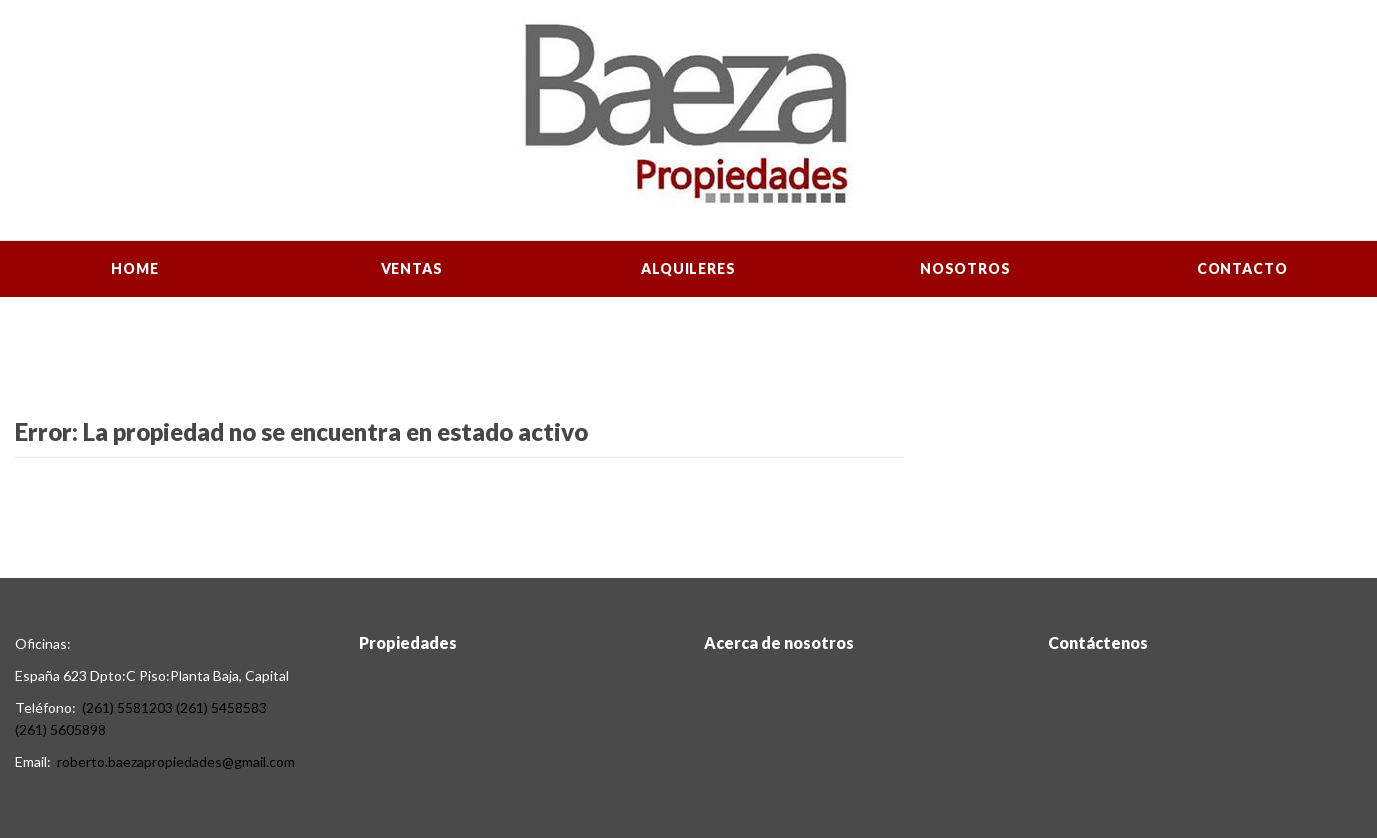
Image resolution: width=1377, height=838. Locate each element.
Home (134, 268)
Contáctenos (1098, 642)
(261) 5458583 (221, 707)
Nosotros (965, 268)
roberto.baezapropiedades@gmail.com (176, 761)
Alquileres (688, 268)
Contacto (1242, 268)
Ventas (412, 268)
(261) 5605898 (60, 729)
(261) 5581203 (127, 707)
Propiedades (408, 642)
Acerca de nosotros (779, 642)
